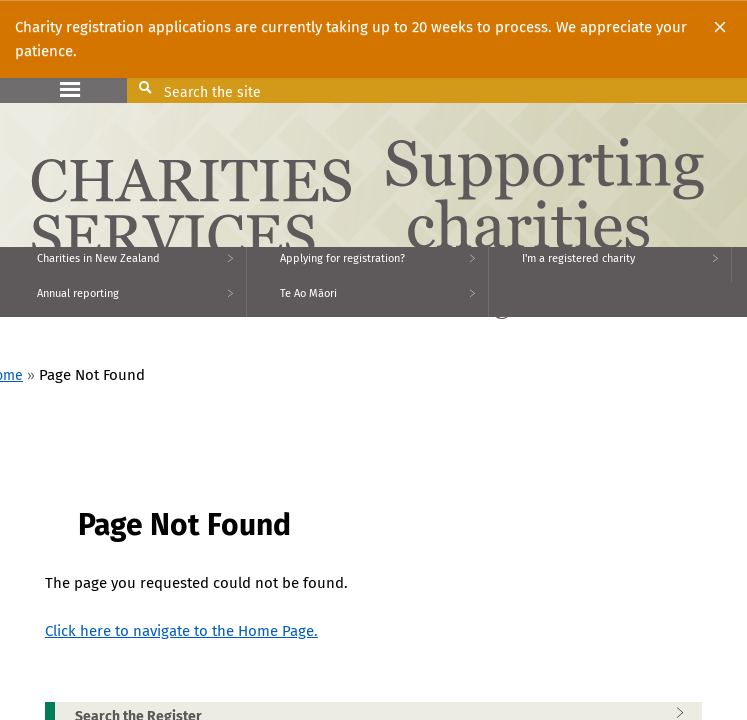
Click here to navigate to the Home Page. (181, 631)
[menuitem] (123, 264)
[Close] (720, 27)
